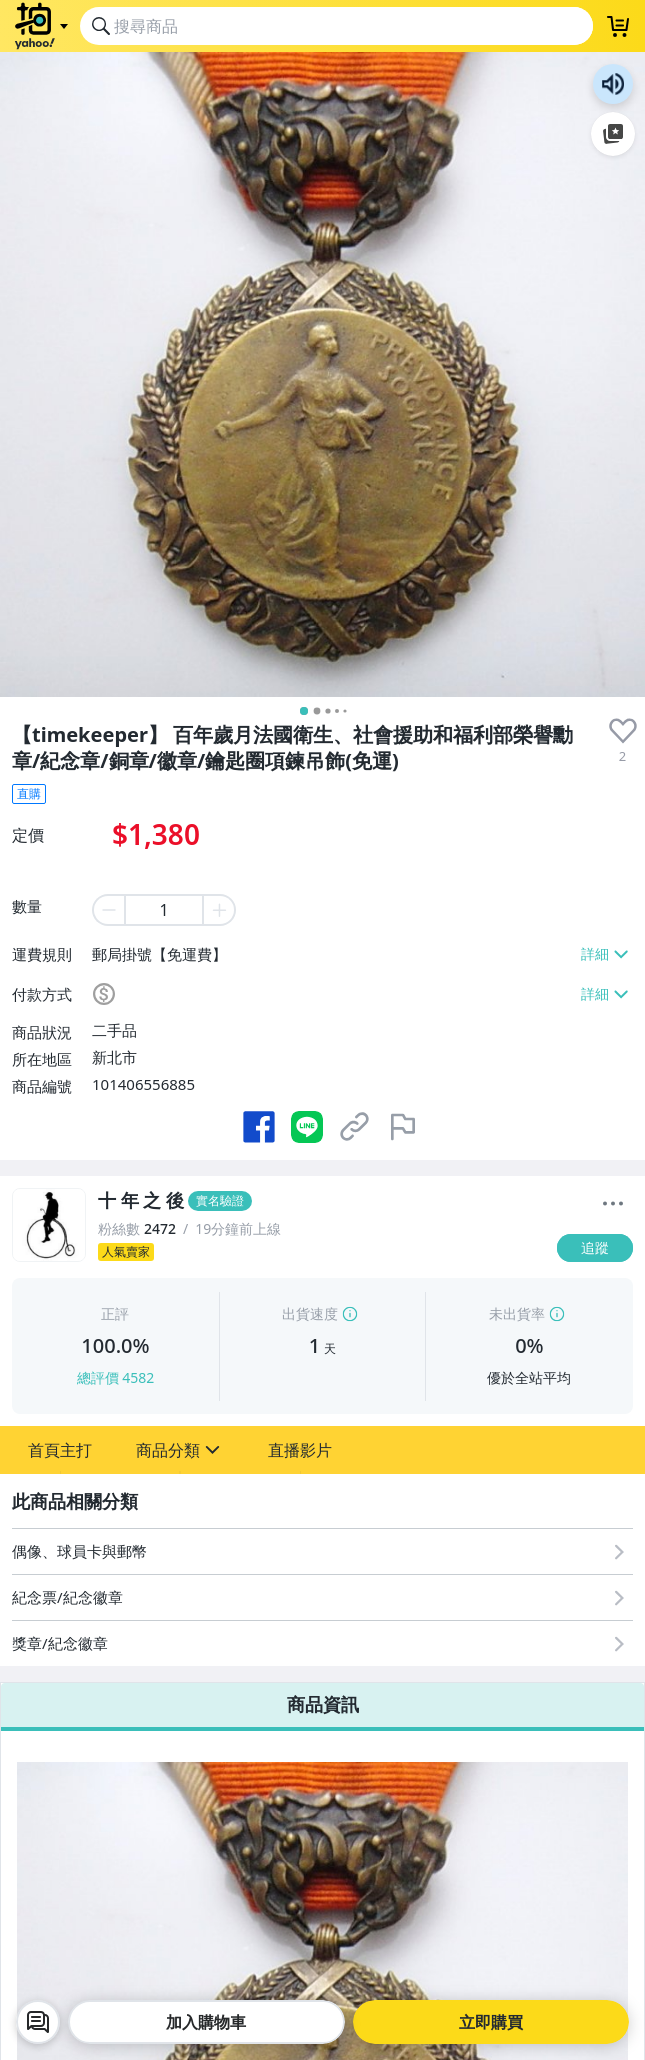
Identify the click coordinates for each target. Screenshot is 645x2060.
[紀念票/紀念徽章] (322, 1597)
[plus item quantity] (220, 910)
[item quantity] (164, 910)
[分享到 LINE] (307, 1127)
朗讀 (613, 84)
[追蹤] (595, 1248)
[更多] (613, 1204)
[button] (60, 1450)
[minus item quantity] (108, 910)
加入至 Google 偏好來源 (613, 134)
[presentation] (623, 731)
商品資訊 (323, 1704)
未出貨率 (517, 1313)
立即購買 (491, 2022)
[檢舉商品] (403, 1127)
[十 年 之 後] (321, 1201)
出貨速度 (310, 1313)
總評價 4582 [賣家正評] (116, 1377)
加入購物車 (206, 2022)
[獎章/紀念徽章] (322, 1643)
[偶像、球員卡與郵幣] (322, 1551)
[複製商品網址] (355, 1127)
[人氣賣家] (321, 1252)
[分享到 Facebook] (259, 1127)
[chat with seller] (38, 2022)
